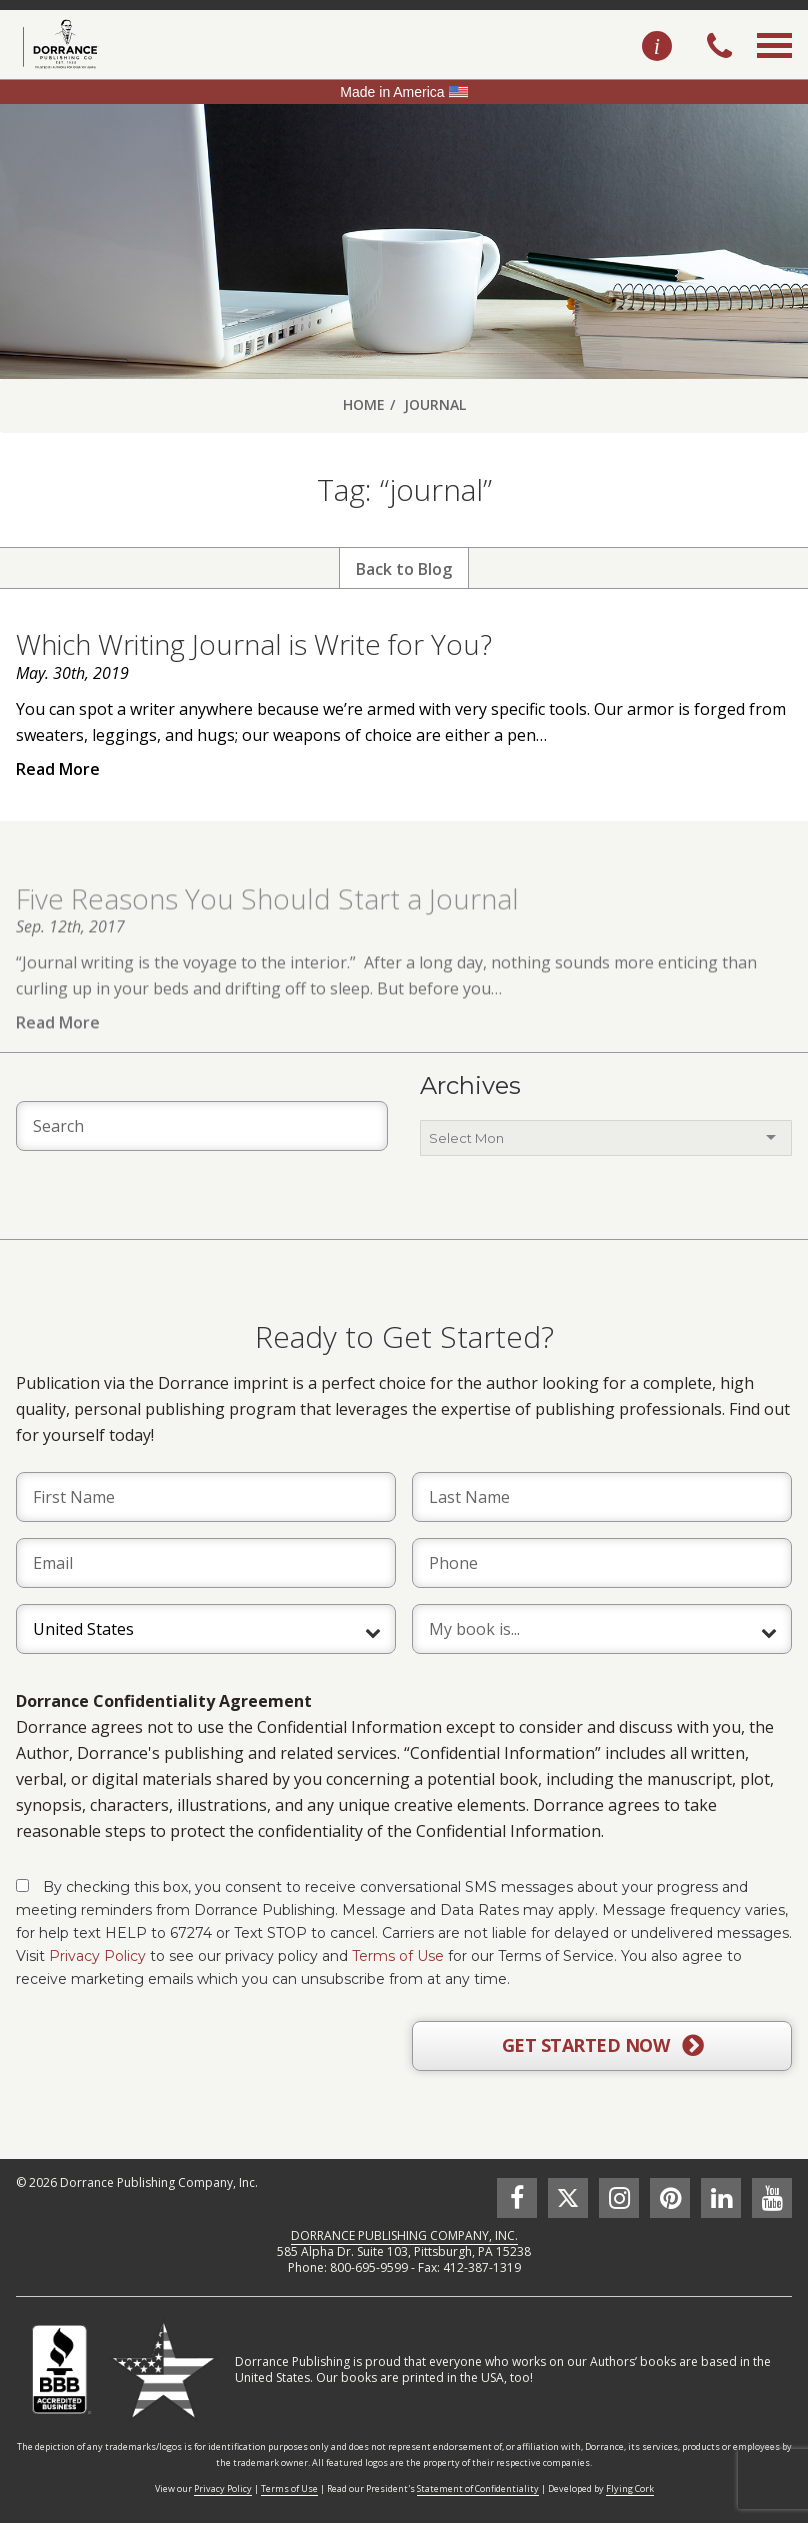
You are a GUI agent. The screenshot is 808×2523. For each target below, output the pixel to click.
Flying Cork (630, 2488)
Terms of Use (398, 1956)
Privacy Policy (97, 1956)
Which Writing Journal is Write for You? (254, 644)
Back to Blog (404, 569)
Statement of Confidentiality (478, 2488)
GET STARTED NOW (602, 2046)
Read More (58, 769)
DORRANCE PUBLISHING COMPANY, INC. (404, 2235)
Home (364, 404)
